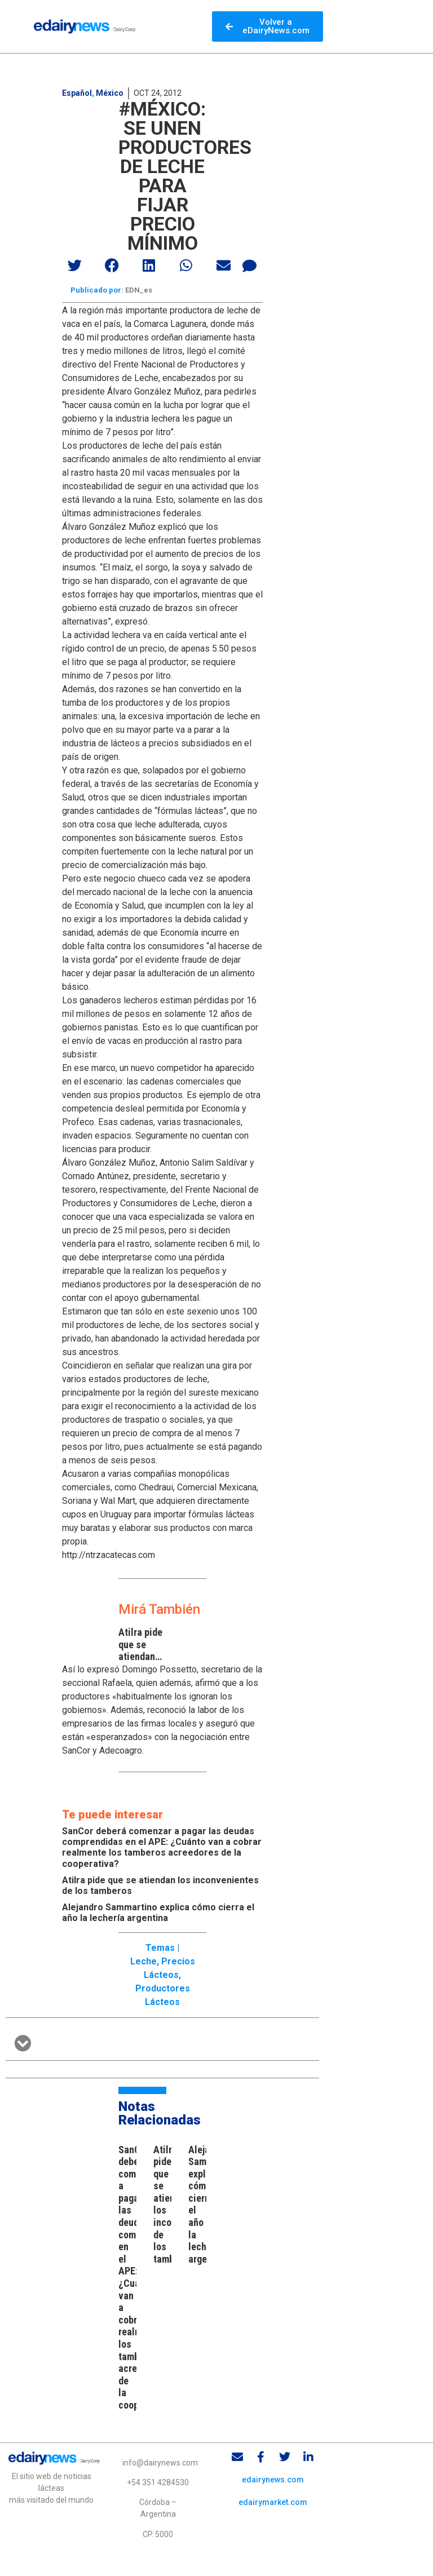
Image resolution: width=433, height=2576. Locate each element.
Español (77, 93)
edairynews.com (273, 2481)
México (109, 93)
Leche (143, 1963)
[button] (75, 265)
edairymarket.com (272, 2503)
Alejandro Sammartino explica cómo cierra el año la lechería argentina (158, 1915)
